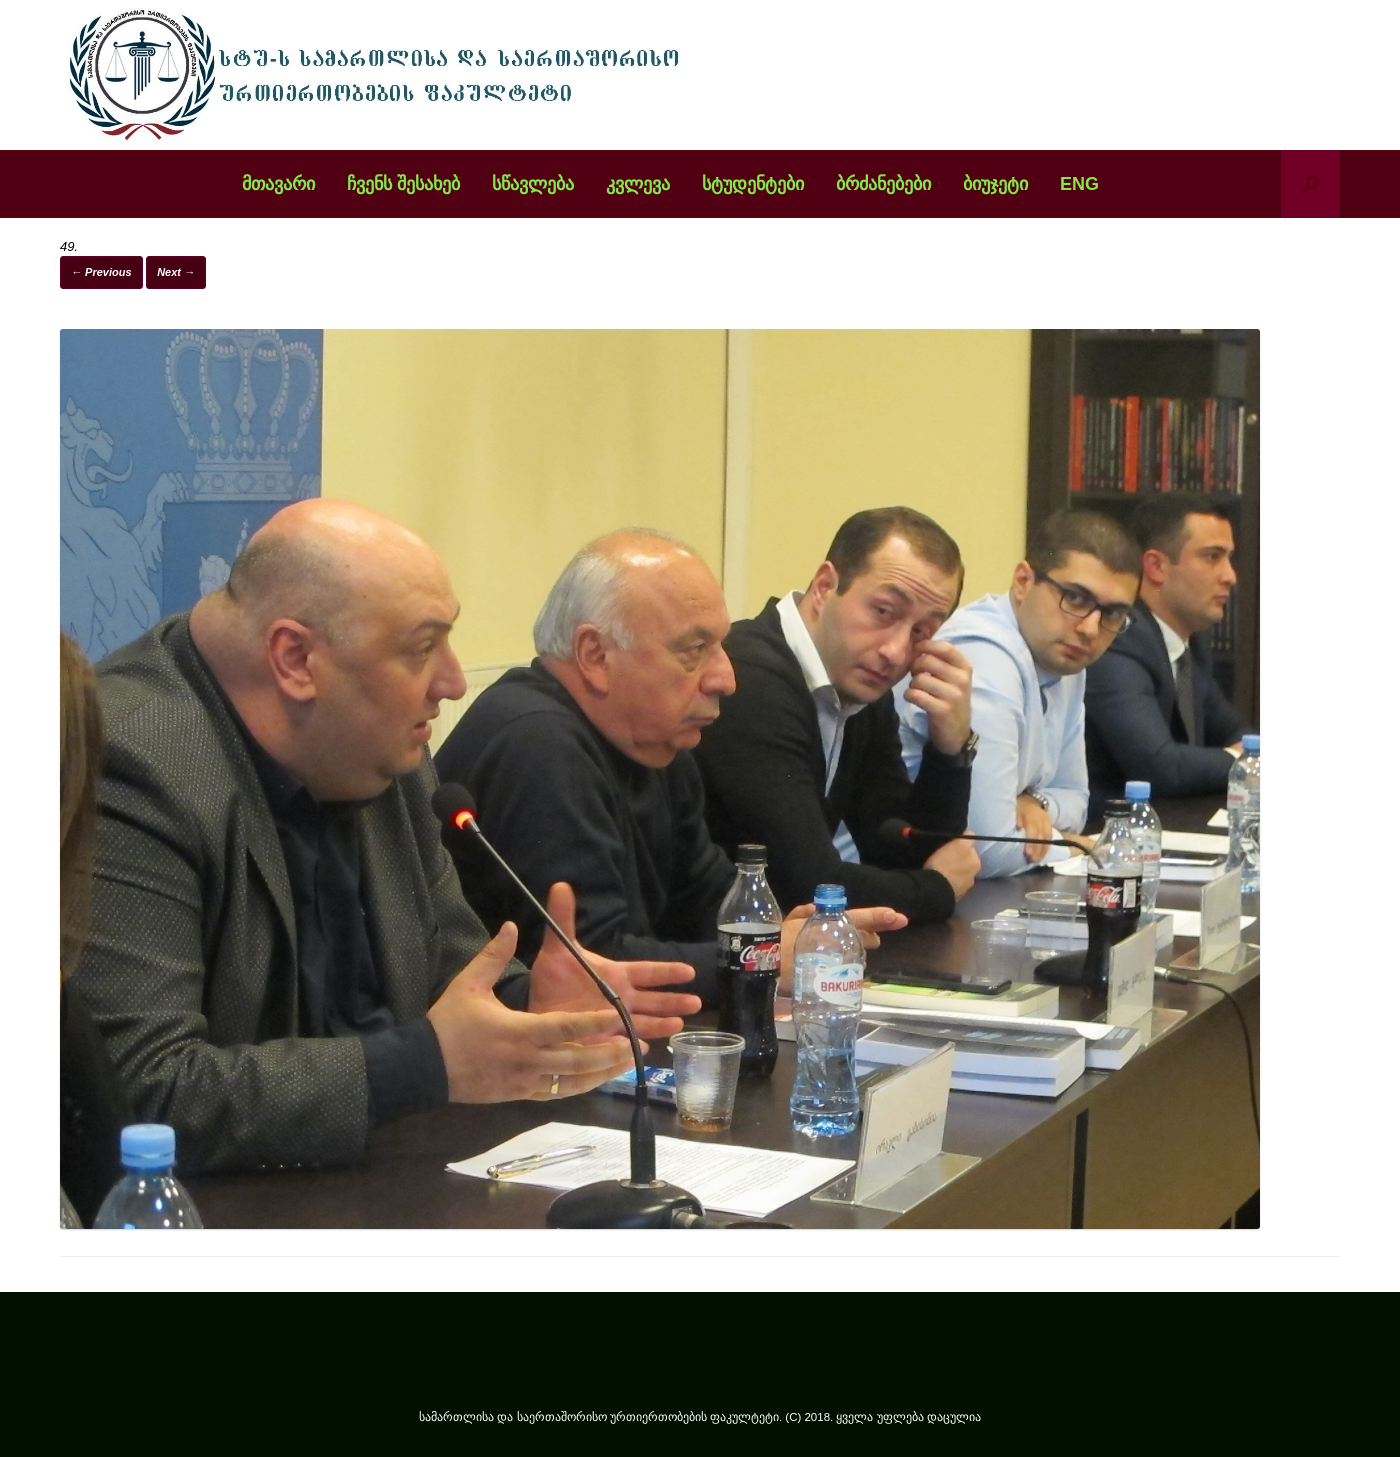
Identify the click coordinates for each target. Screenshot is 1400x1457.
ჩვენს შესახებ (403, 184)
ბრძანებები (883, 184)
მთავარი (278, 184)
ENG (1079, 184)
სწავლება (533, 184)
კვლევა (638, 184)
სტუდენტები (753, 184)
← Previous (101, 272)
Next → (176, 272)
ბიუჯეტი (995, 184)
